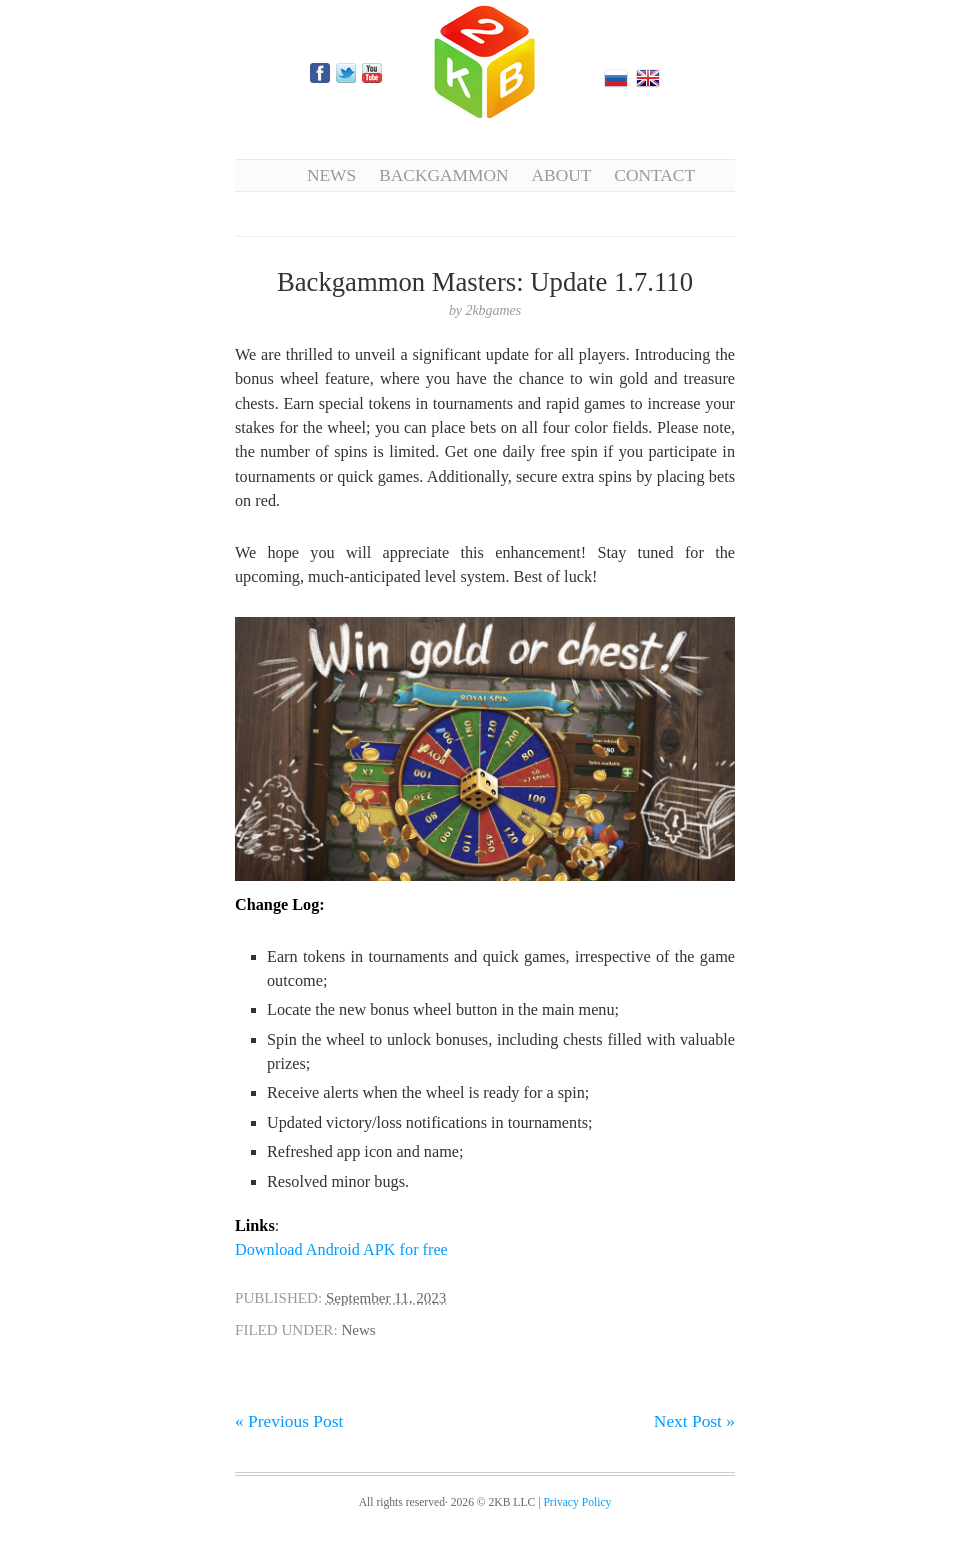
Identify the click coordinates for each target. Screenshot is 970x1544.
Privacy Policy (577, 1502)
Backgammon (443, 175)
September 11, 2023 (386, 1298)
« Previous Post (289, 1421)
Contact (654, 175)
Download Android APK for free (341, 1250)
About (562, 175)
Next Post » (694, 1421)
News (331, 175)
